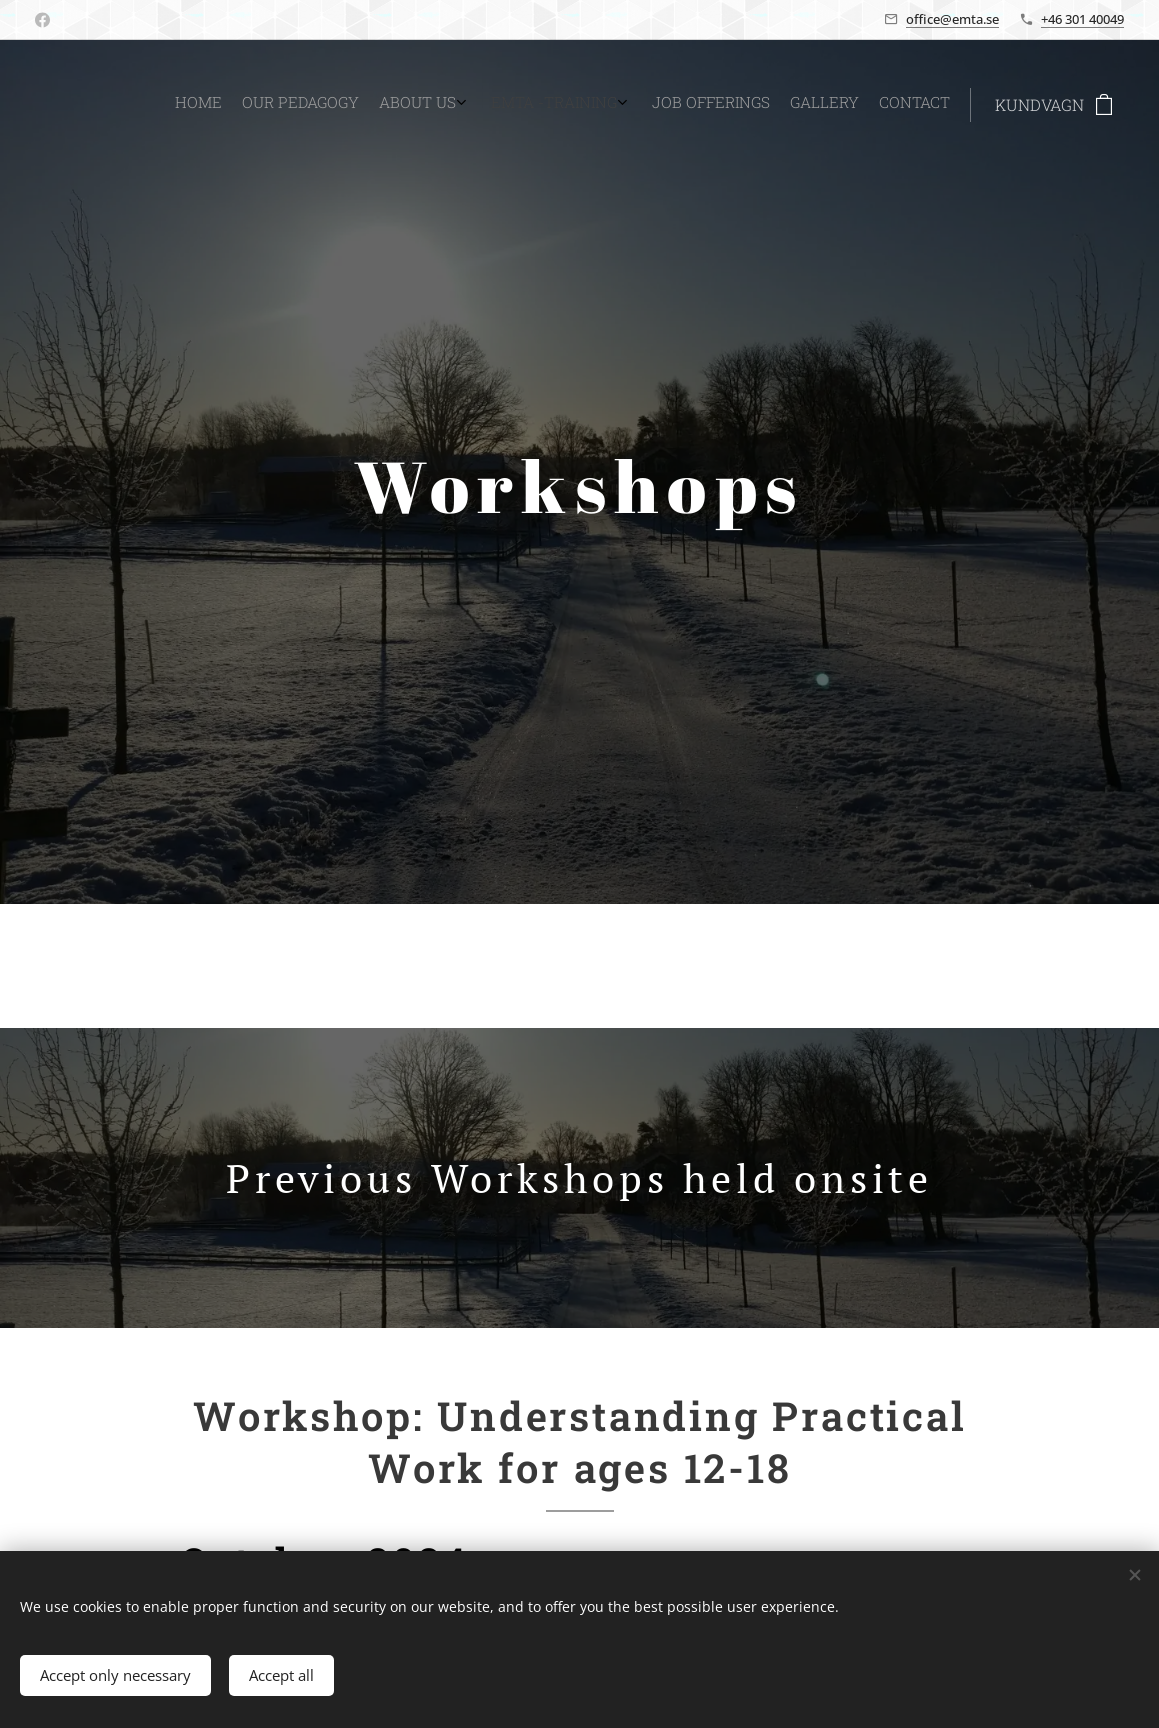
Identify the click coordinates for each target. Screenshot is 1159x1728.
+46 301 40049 (1082, 19)
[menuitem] (802, 105)
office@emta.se (952, 19)
